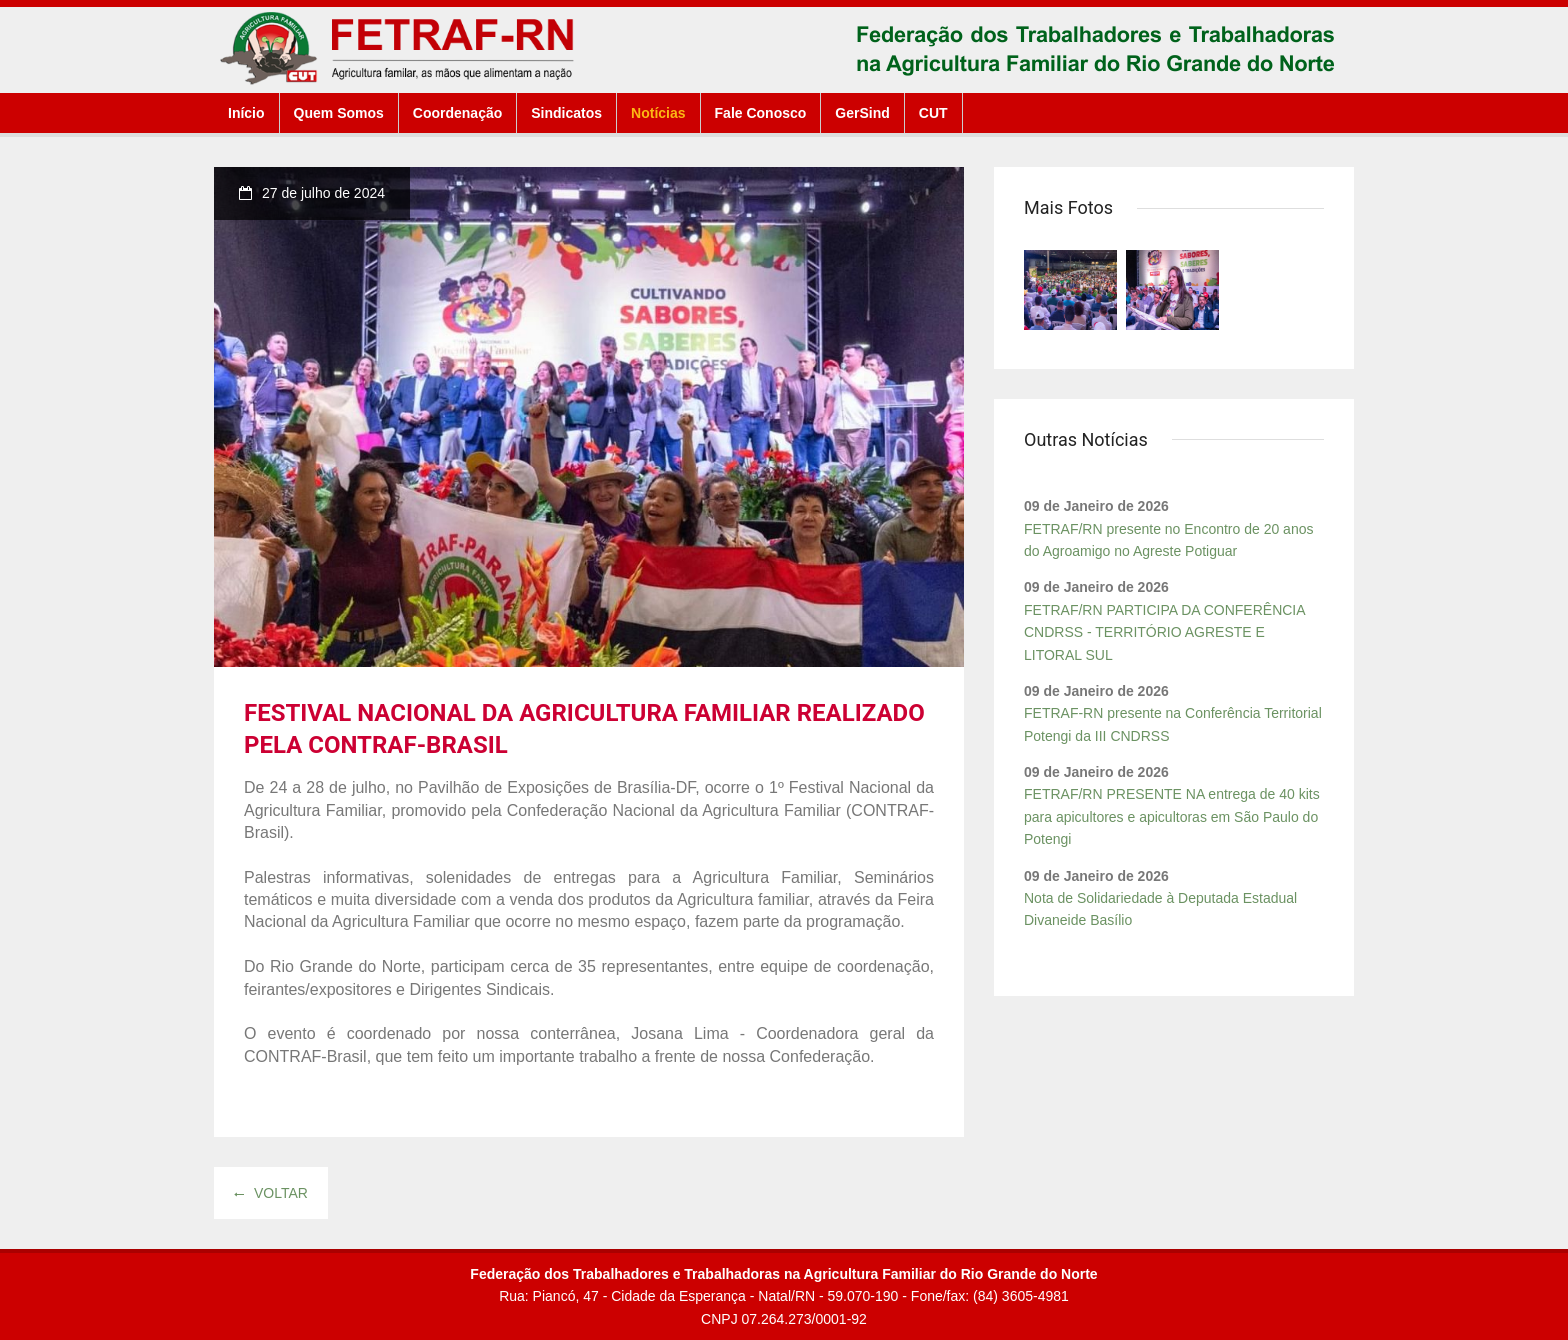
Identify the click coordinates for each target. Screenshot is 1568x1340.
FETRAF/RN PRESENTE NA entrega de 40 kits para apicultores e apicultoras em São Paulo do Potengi (1172, 816)
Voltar (271, 1193)
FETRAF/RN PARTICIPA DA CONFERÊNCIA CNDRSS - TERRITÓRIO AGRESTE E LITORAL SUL (1164, 632)
